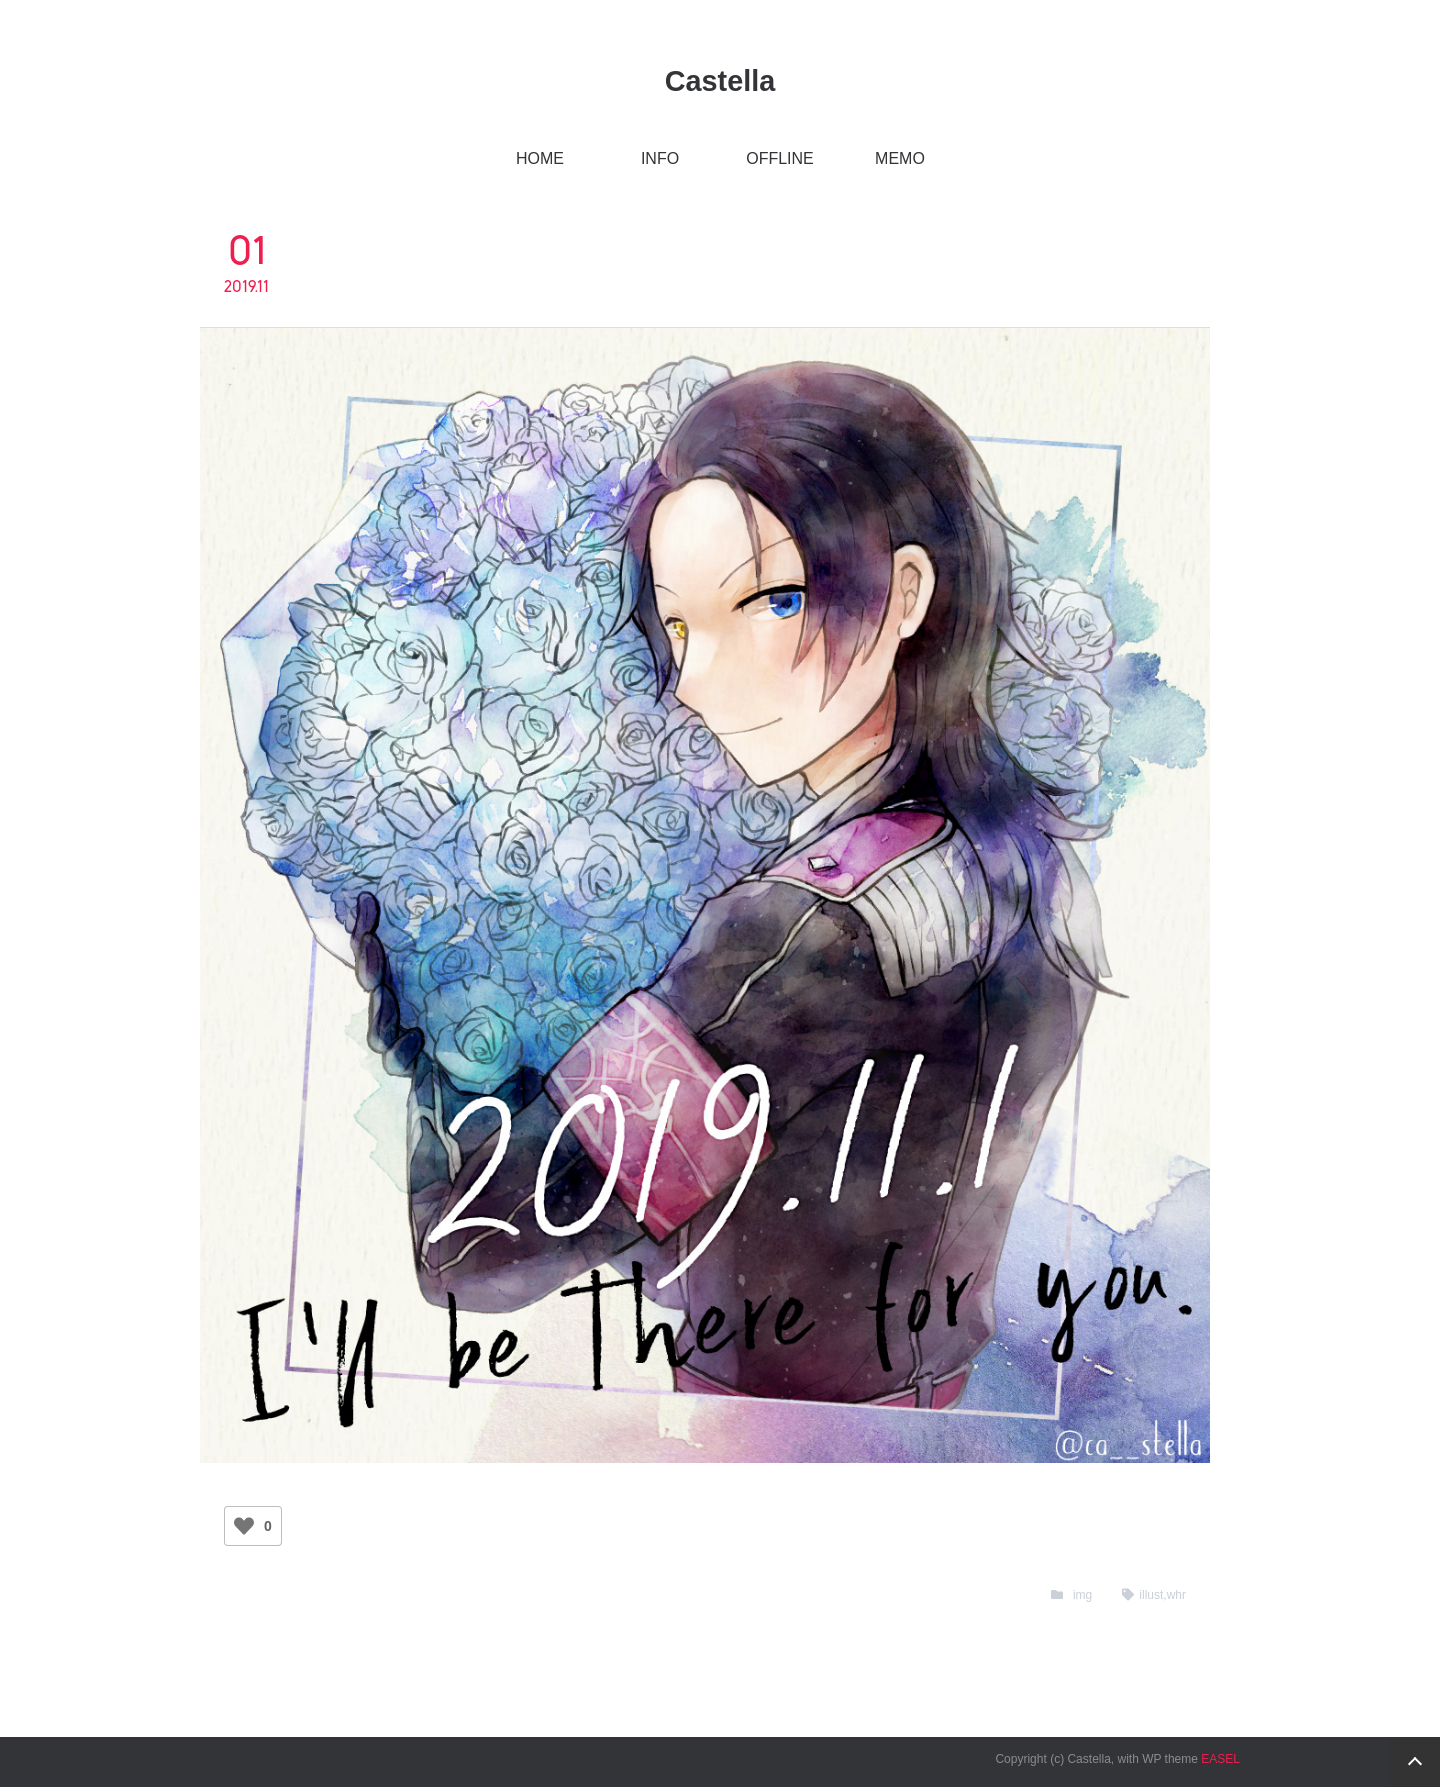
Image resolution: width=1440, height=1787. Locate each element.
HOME (540, 158)
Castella (720, 81)
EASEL (1220, 1759)
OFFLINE (780, 158)
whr (1176, 1595)
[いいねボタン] (244, 1526)
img (1082, 1595)
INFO (660, 158)
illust (1151, 1595)
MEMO (900, 158)
